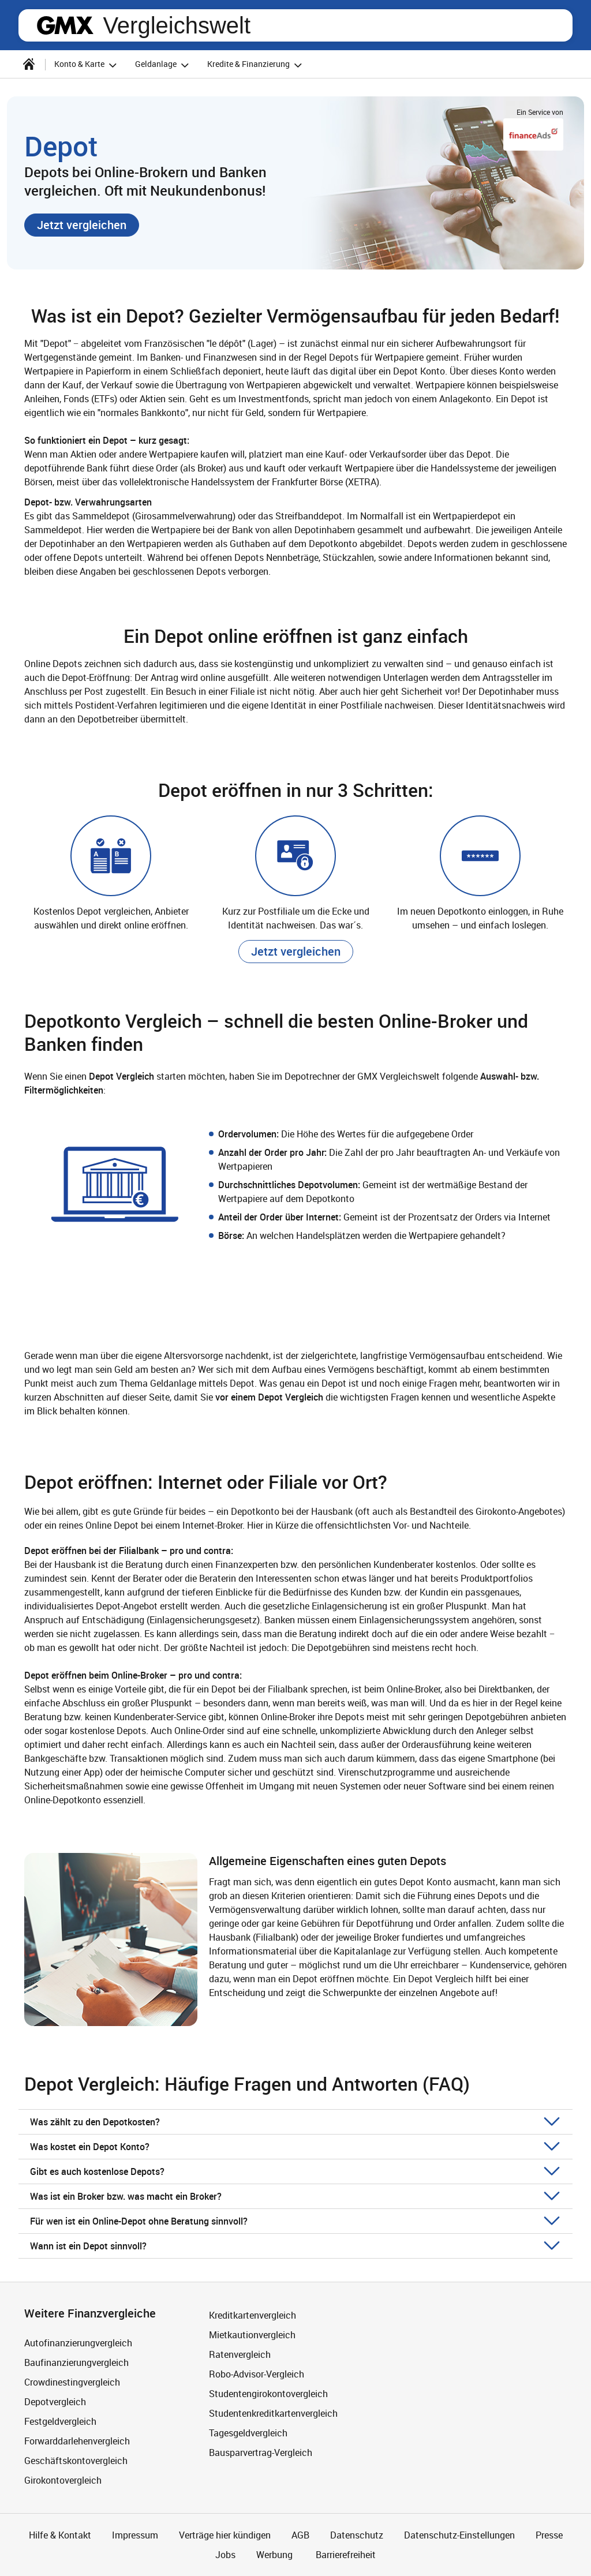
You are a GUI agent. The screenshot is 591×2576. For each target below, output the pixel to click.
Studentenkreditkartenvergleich (273, 2413)
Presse (549, 2535)
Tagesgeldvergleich (248, 2433)
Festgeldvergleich (60, 2421)
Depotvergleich (55, 2401)
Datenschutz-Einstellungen (459, 2535)
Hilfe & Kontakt (60, 2535)
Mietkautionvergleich (252, 2334)
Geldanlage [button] (163, 65)
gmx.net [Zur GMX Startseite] (65, 25)
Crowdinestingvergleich (72, 2382)
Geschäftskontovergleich (76, 2460)
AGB (300, 2535)
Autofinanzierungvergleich (78, 2343)
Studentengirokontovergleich (268, 2393)
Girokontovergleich (63, 2480)
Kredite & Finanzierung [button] (256, 65)
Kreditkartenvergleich (252, 2315)
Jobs (225, 2554)
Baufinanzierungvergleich (76, 2362)
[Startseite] (29, 64)
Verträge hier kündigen (225, 2535)
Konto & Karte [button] (87, 65)
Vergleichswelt (176, 25)
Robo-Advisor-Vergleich (256, 2374)
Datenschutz (356, 2535)
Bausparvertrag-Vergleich (260, 2452)
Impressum (135, 2535)
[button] (81, 225)
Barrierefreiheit (344, 2554)
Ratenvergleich (240, 2354)
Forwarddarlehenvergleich (77, 2441)
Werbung (274, 2554)
